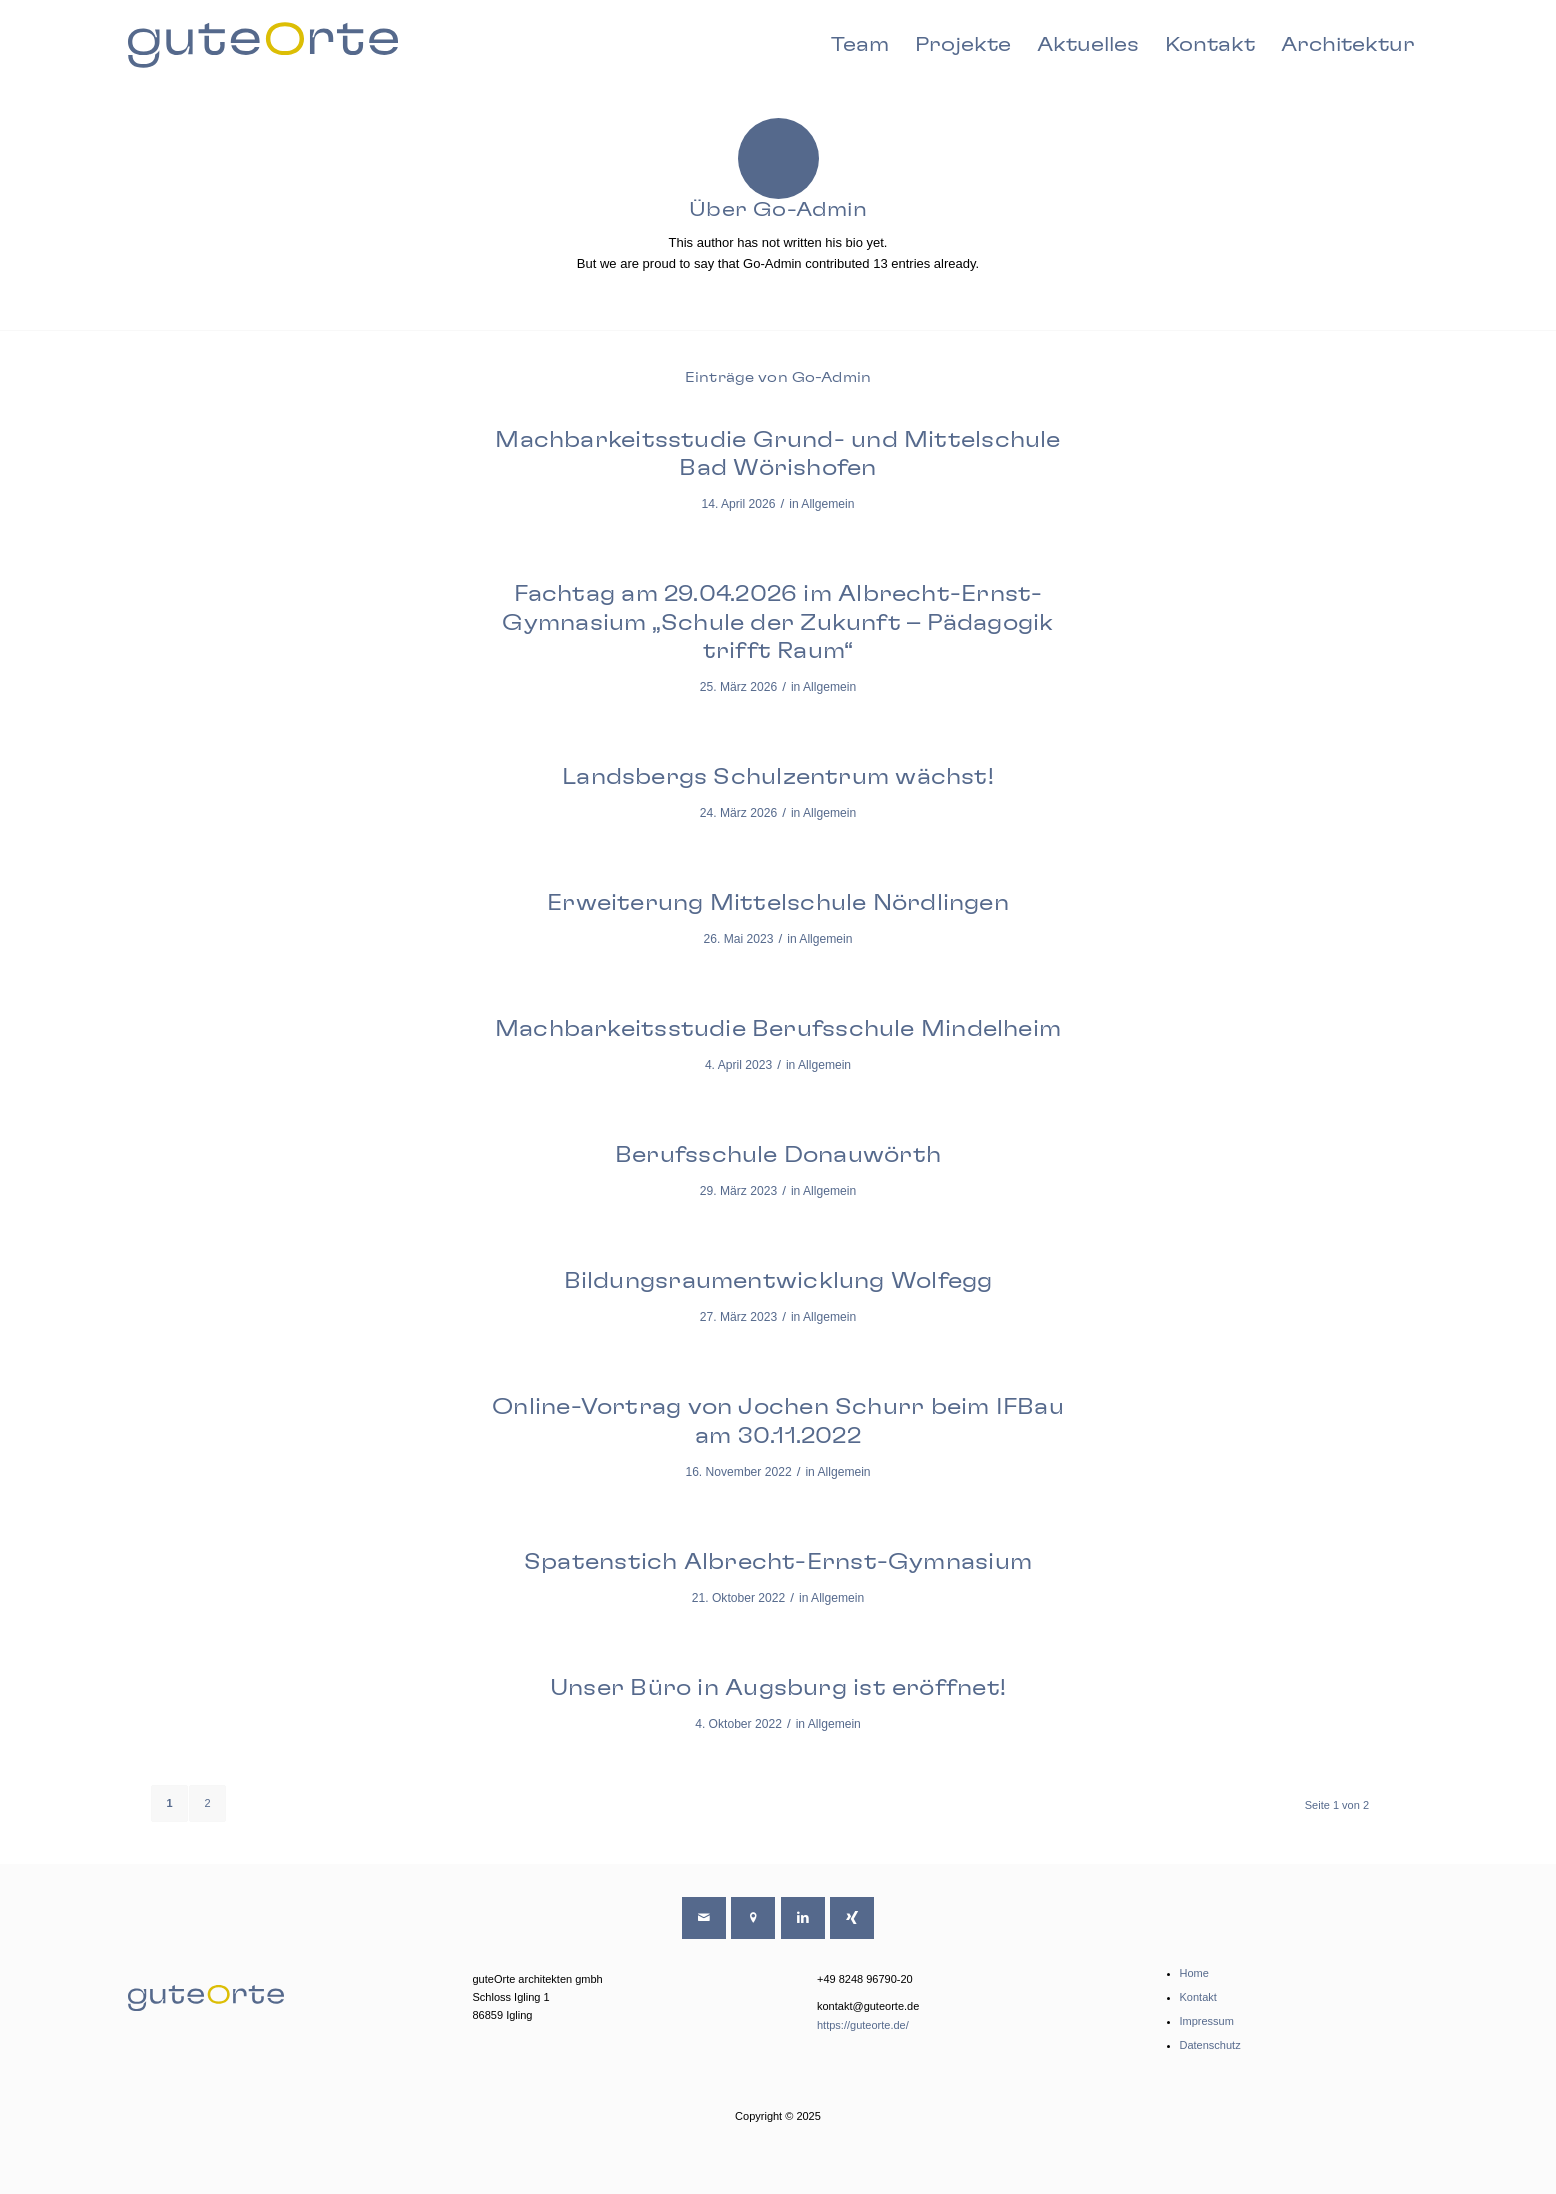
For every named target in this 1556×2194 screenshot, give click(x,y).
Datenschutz (1210, 2045)
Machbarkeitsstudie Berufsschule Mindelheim (778, 1029)
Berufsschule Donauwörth (778, 1155)
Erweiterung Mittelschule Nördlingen (778, 903)
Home (1194, 1973)
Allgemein (827, 504)
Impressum (1207, 2021)
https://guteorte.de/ (863, 2025)
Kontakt (1198, 1997)
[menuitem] (860, 45)
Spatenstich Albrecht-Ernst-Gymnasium (778, 1562)
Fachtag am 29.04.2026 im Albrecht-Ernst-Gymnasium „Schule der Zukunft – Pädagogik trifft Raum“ (777, 622)
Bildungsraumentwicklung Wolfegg (778, 1281)
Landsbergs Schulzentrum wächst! (778, 777)
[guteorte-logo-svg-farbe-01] (263, 45)
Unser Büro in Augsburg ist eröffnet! (778, 1688)
